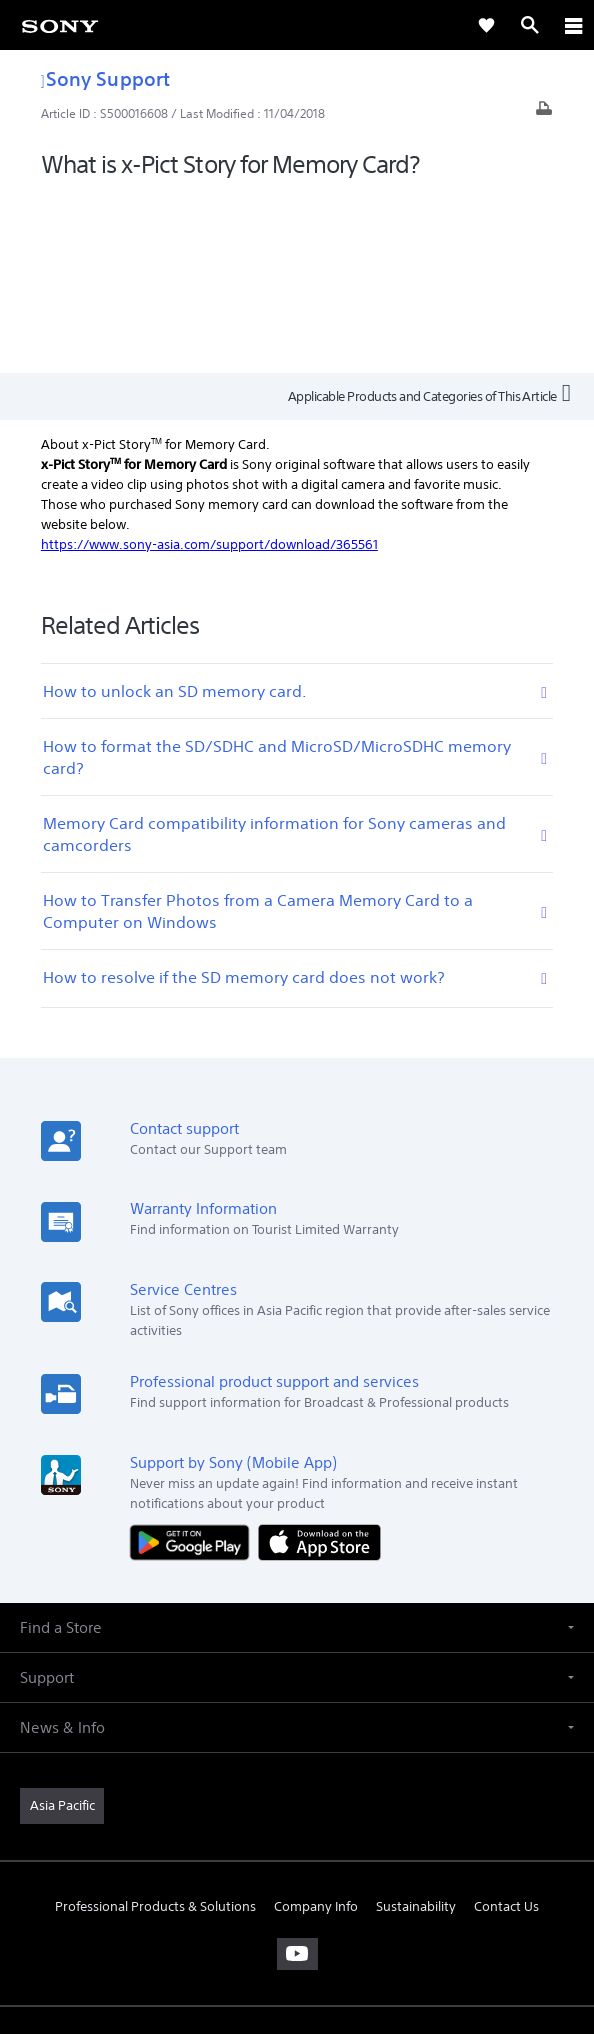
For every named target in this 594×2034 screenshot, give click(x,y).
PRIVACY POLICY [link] (296, 1917)
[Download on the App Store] (319, 1363)
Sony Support (105, 78)
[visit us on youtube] (297, 1775)
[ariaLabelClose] (573, 25)
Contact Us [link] (506, 1727)
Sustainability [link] (416, 1727)
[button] (297, 1448)
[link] (60, 25)
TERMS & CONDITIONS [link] (297, 1892)
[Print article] (544, 113)
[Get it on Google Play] (194, 1363)
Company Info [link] (316, 1727)
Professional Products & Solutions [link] (155, 1727)
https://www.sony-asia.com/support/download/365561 (209, 365)
